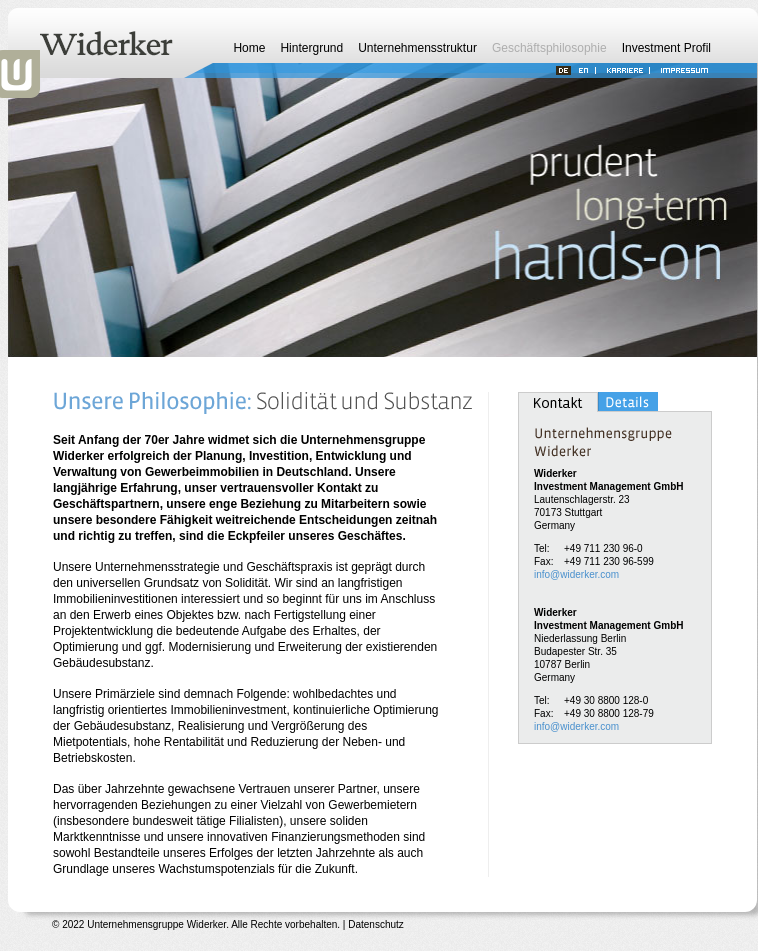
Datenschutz (376, 924)
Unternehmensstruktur (417, 48)
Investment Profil (666, 48)
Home (249, 48)
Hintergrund (311, 48)
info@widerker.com (576, 574)
